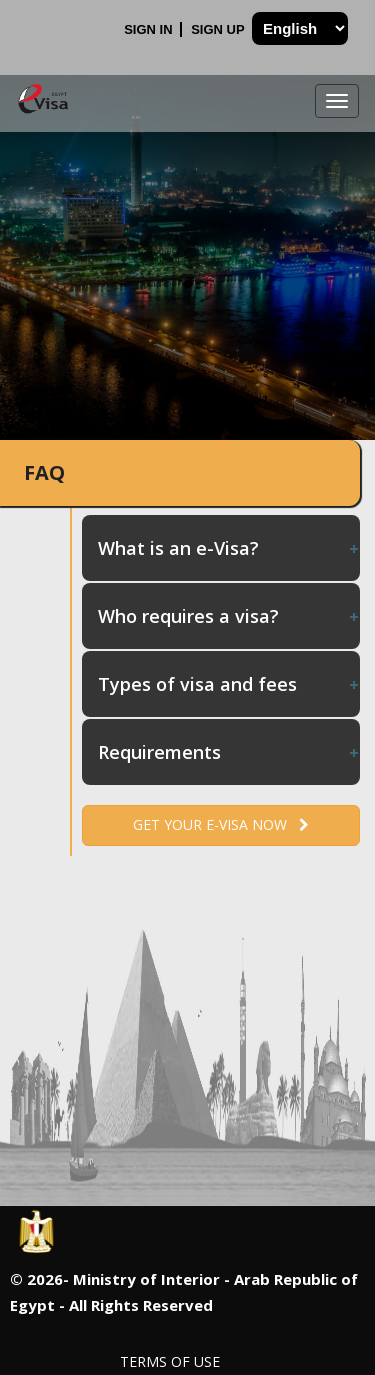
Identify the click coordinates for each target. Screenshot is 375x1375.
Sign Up (219, 29)
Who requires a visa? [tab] (229, 616)
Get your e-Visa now (221, 824)
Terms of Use (170, 1361)
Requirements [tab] (229, 752)
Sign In (150, 29)
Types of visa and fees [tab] (229, 684)
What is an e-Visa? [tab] (229, 548)
